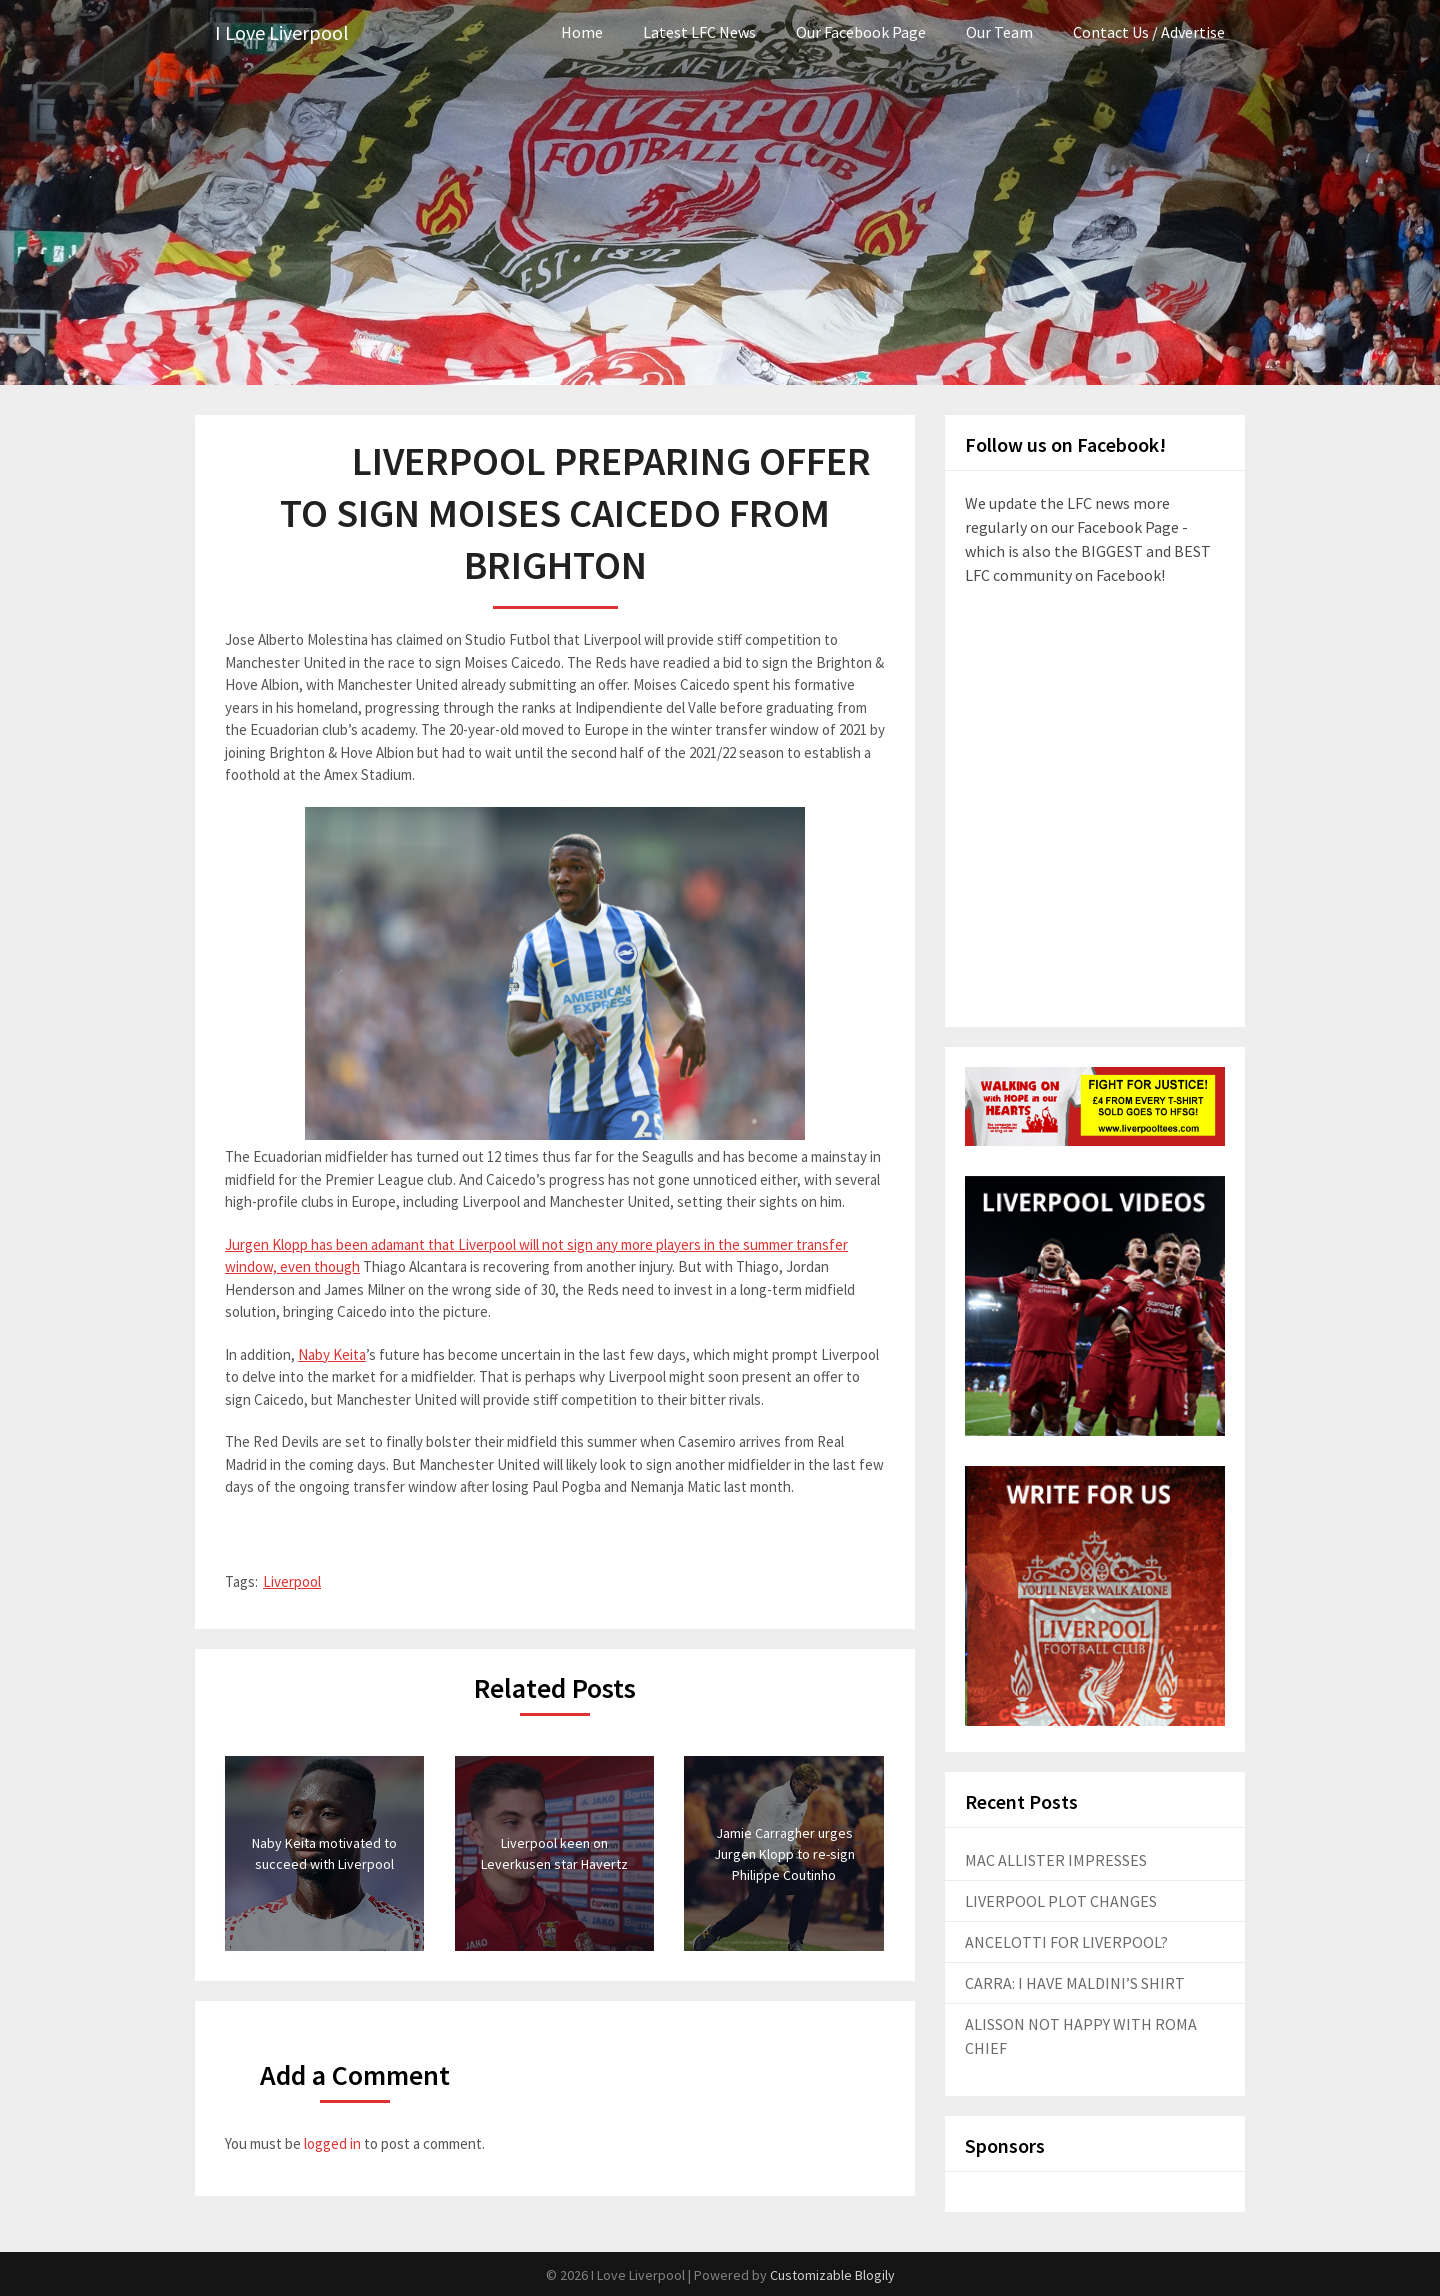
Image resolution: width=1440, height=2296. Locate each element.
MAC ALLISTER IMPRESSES (1056, 1860)
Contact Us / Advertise (1149, 32)
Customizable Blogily (832, 2275)
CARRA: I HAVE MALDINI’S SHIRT (1075, 1983)
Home (582, 32)
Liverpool (292, 1581)
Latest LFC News (699, 32)
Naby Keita (332, 1354)
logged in (332, 2143)
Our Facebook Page (861, 32)
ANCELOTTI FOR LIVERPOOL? (1066, 1942)
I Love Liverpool (282, 32)
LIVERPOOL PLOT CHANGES (1061, 1901)
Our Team (999, 32)
